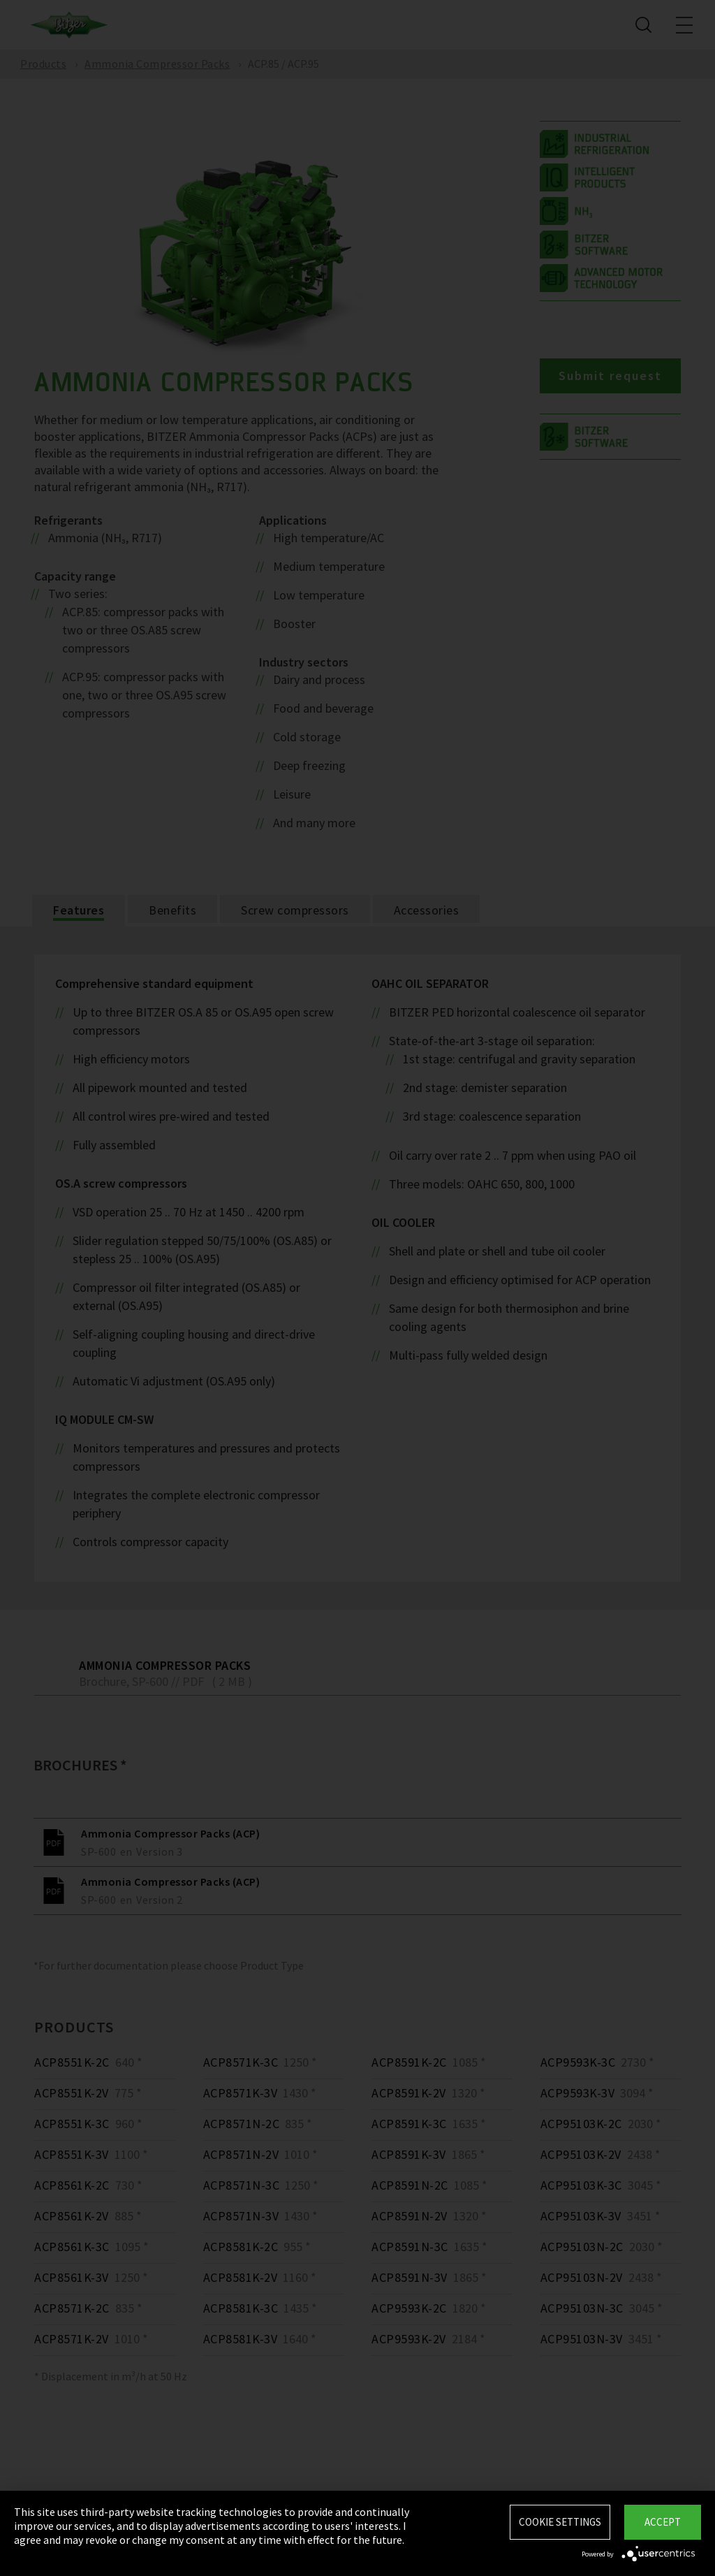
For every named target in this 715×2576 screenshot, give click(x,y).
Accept (662, 2521)
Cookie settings (560, 2521)
